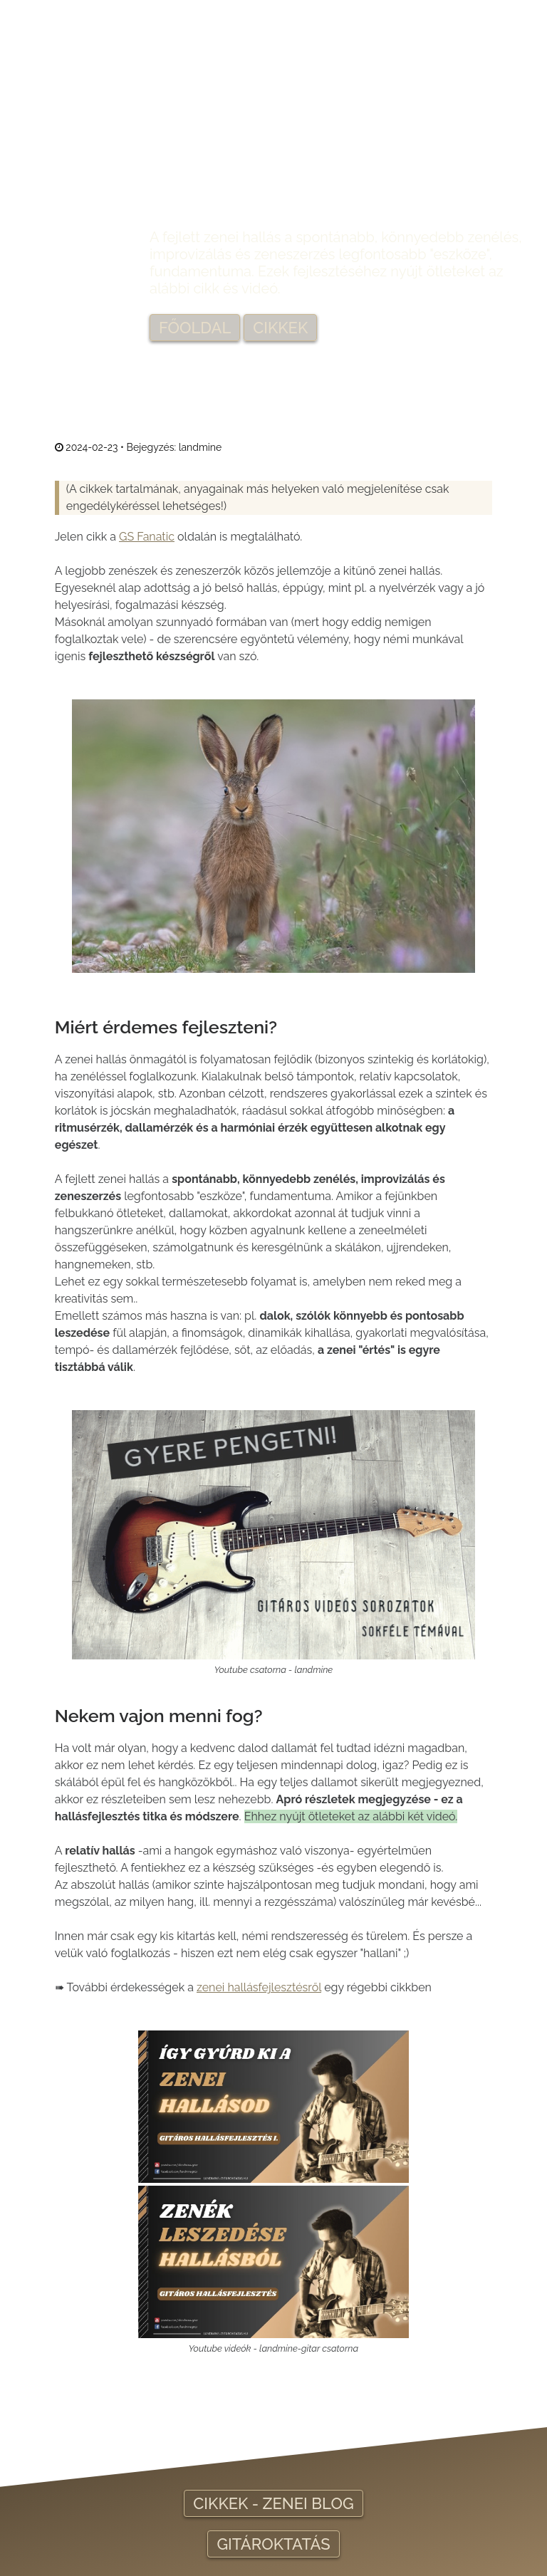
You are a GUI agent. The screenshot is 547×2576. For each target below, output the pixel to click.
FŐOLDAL (195, 327)
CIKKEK (280, 327)
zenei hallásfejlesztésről (259, 1987)
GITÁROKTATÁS (273, 2544)
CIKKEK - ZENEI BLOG (273, 2503)
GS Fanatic (146, 536)
